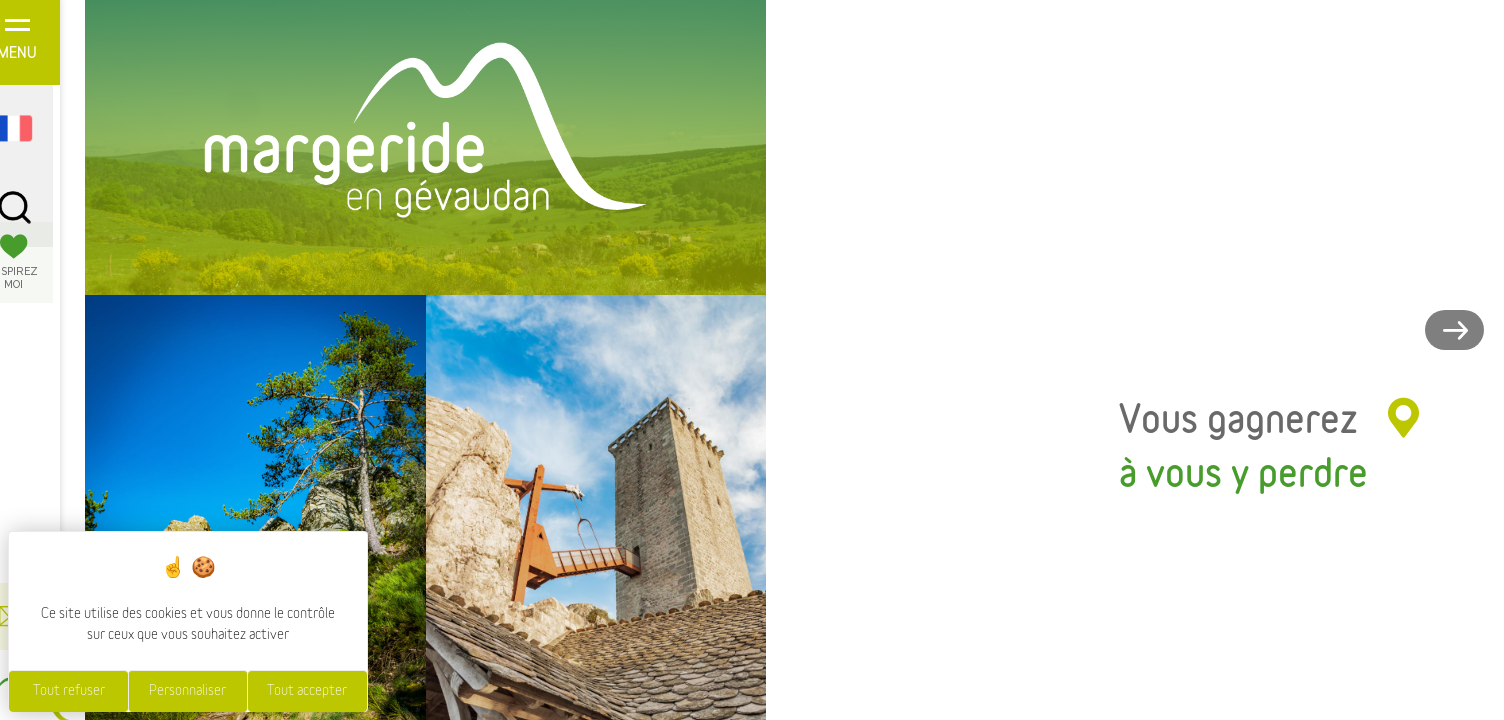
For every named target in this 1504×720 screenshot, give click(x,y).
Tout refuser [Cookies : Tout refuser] (69, 691)
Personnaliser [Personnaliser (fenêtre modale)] (187, 691)
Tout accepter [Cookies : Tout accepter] (307, 691)
